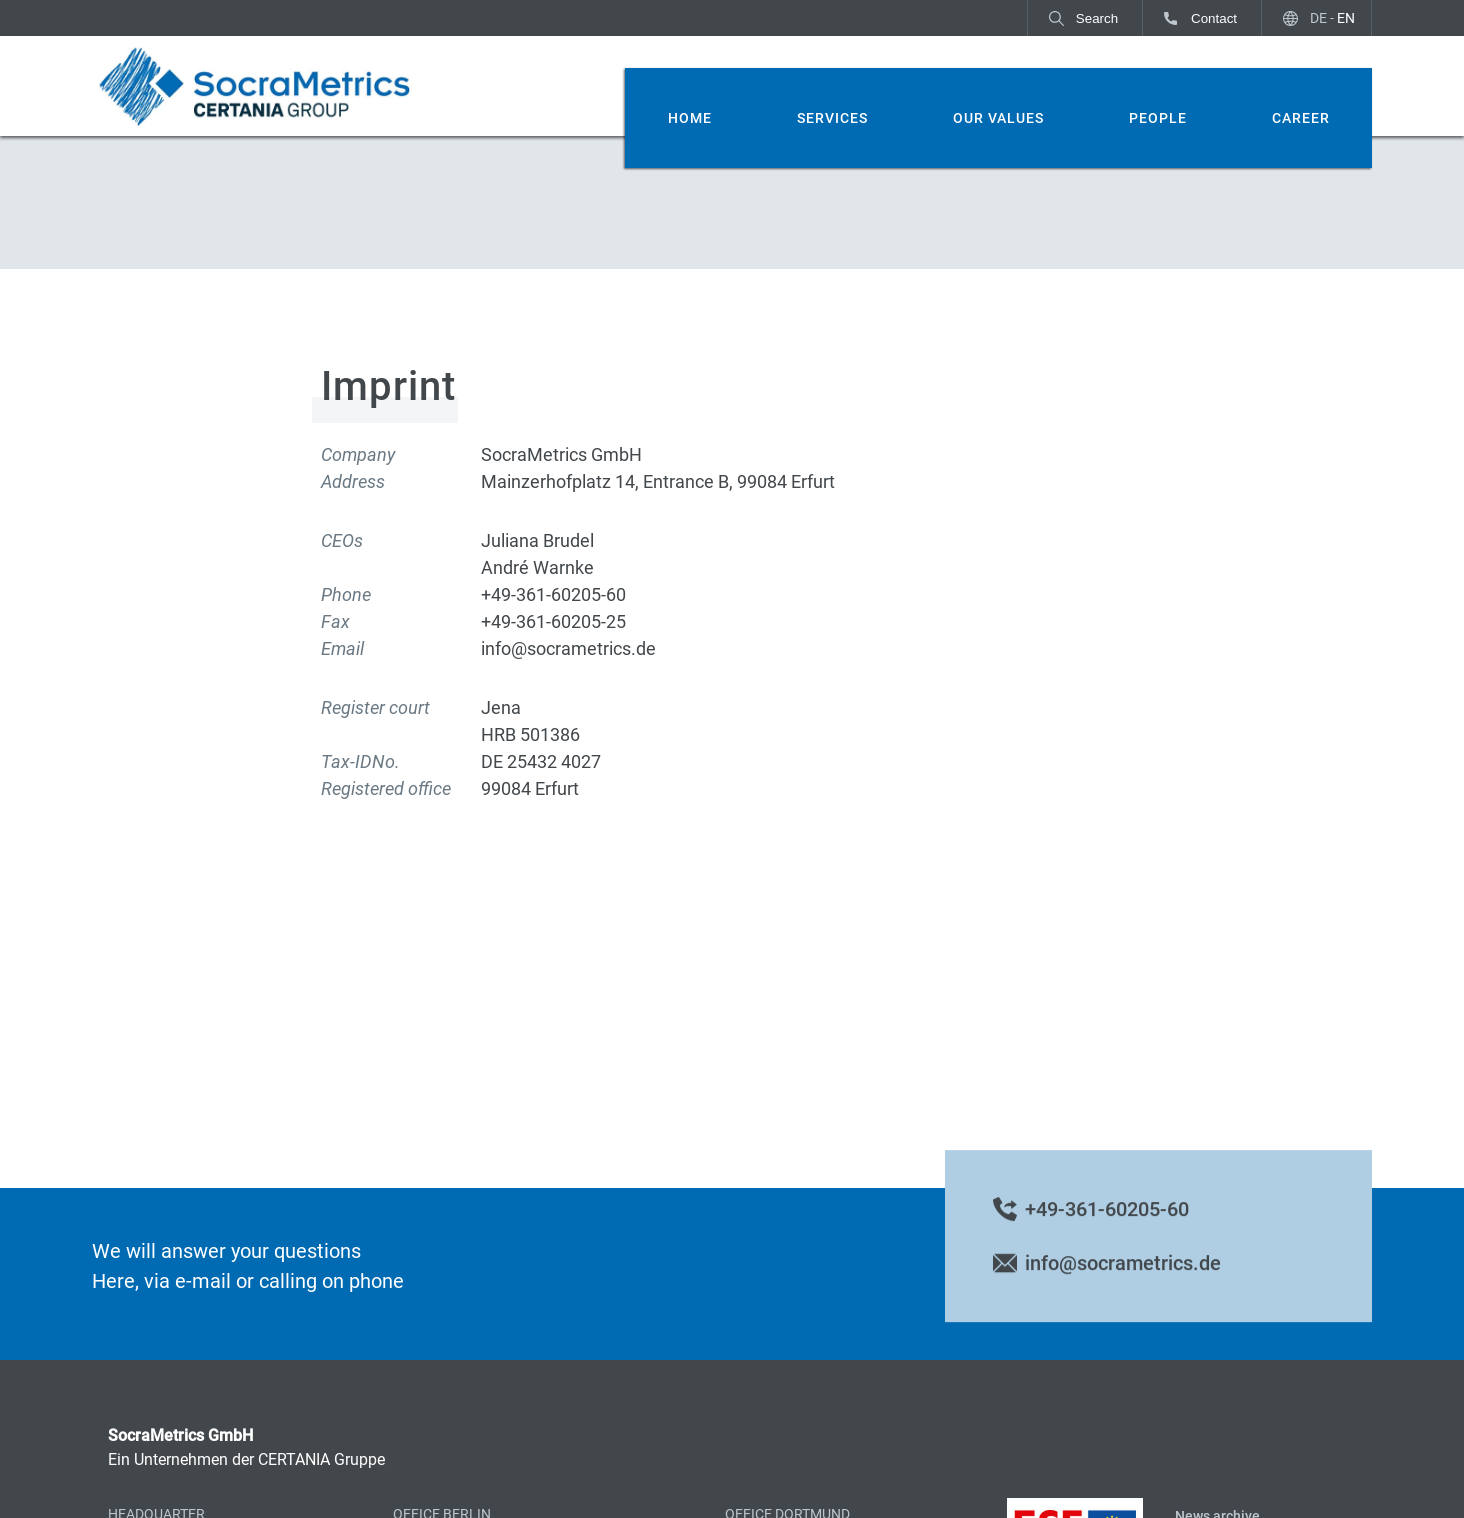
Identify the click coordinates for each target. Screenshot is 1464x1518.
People (1158, 118)
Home (690, 118)
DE (1318, 18)
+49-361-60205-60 (1107, 1222)
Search (1097, 18)
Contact (1214, 18)
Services (832, 118)
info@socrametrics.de (1123, 1276)
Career (1301, 118)
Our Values (998, 118)
